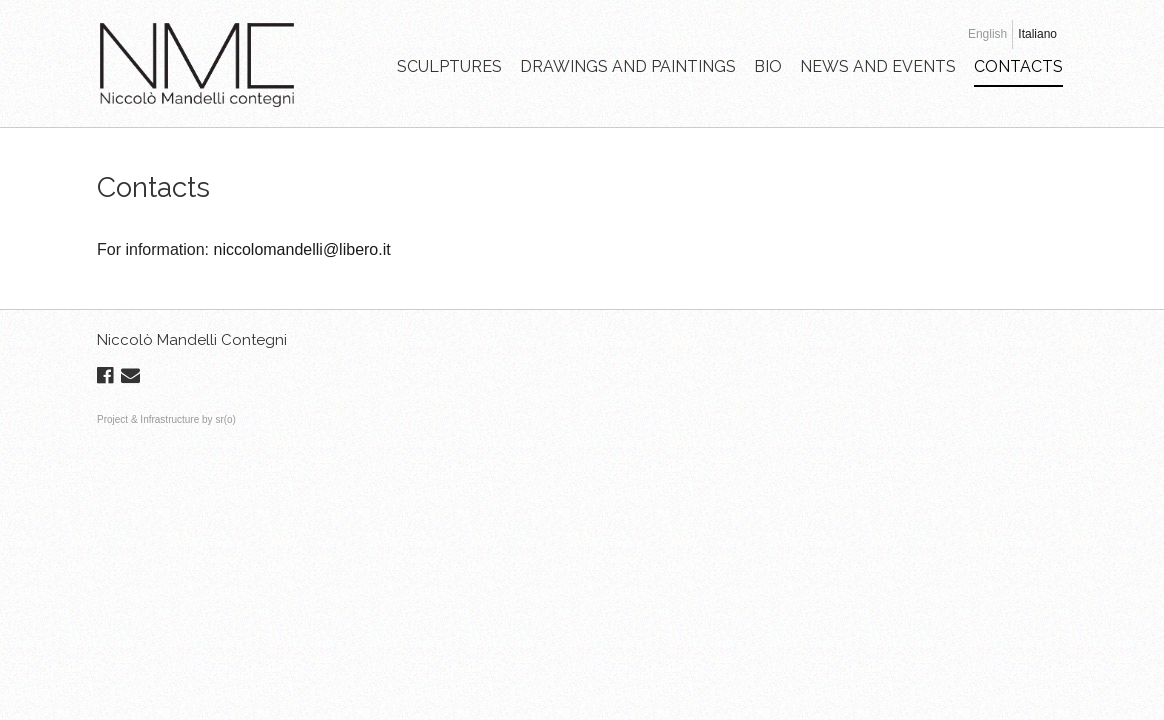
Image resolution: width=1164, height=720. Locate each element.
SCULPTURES (449, 66)
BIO (768, 66)
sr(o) (225, 419)
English (987, 34)
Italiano (1037, 34)
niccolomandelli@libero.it (301, 249)
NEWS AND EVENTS (878, 66)
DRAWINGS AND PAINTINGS (628, 66)
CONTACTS (1018, 66)
